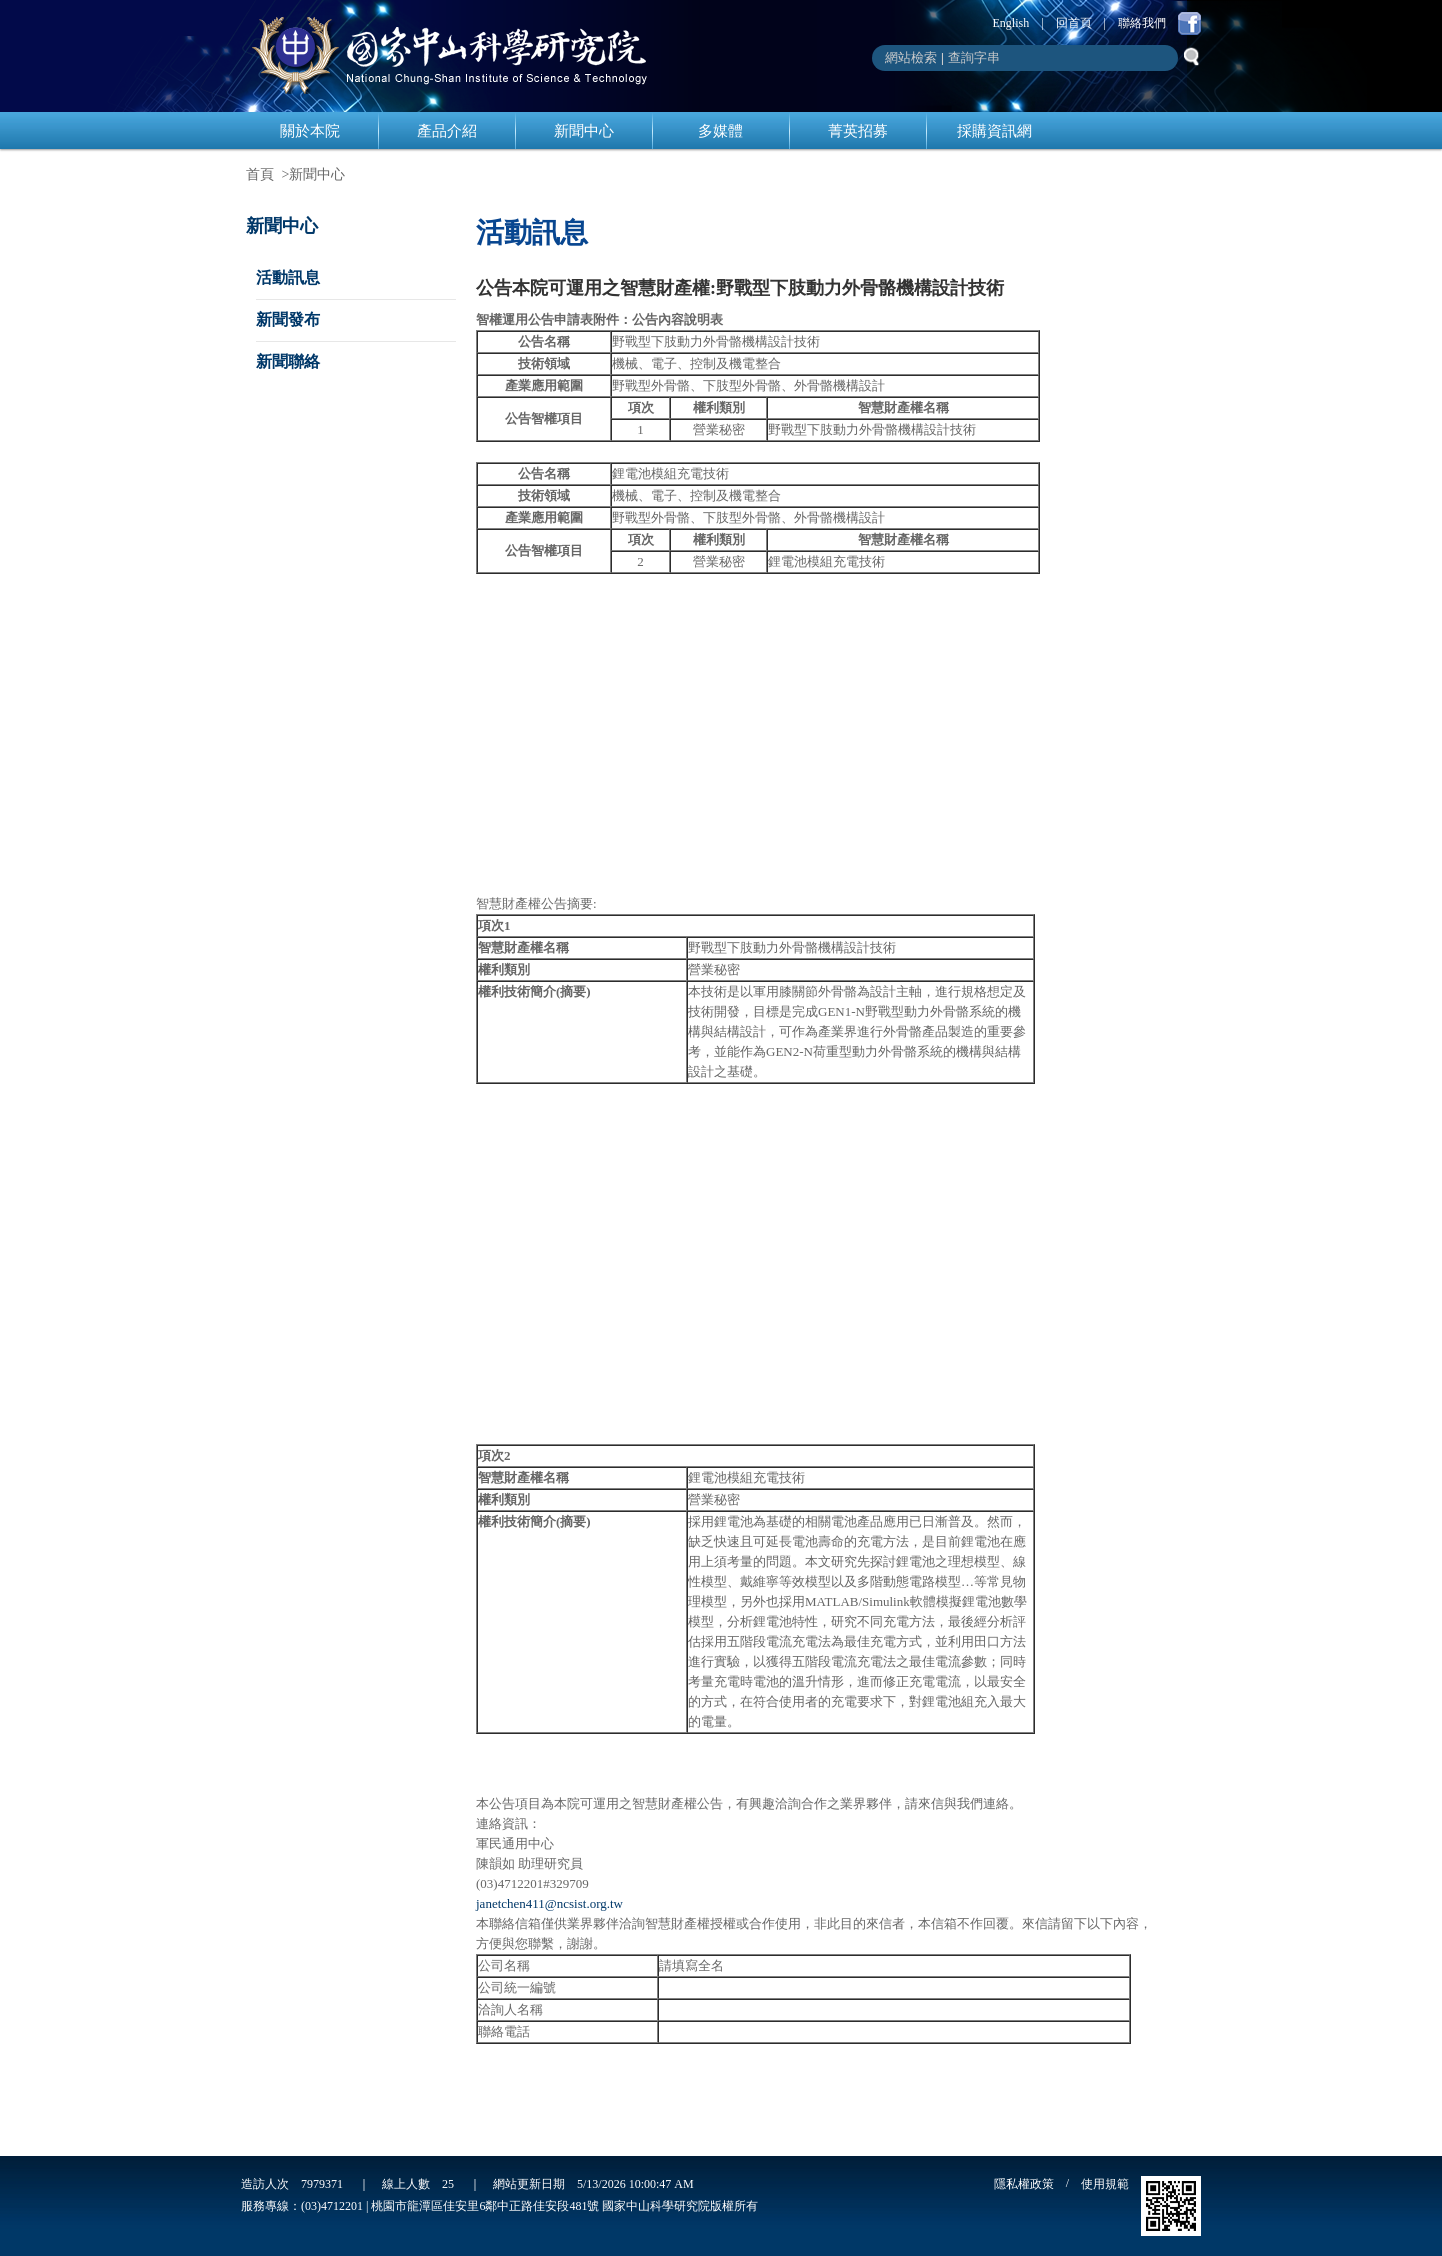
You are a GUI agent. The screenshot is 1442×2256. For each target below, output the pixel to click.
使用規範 (1105, 2184)
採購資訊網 (994, 131)
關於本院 (310, 131)
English (1011, 23)
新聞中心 (584, 131)
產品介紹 (447, 131)
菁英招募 (858, 131)
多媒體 (720, 131)
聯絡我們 (1142, 23)
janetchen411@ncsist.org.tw (549, 1903)
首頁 (260, 174)
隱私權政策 (1024, 2184)
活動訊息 (288, 277)
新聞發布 (288, 319)
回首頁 (1074, 23)
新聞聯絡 (288, 361)
